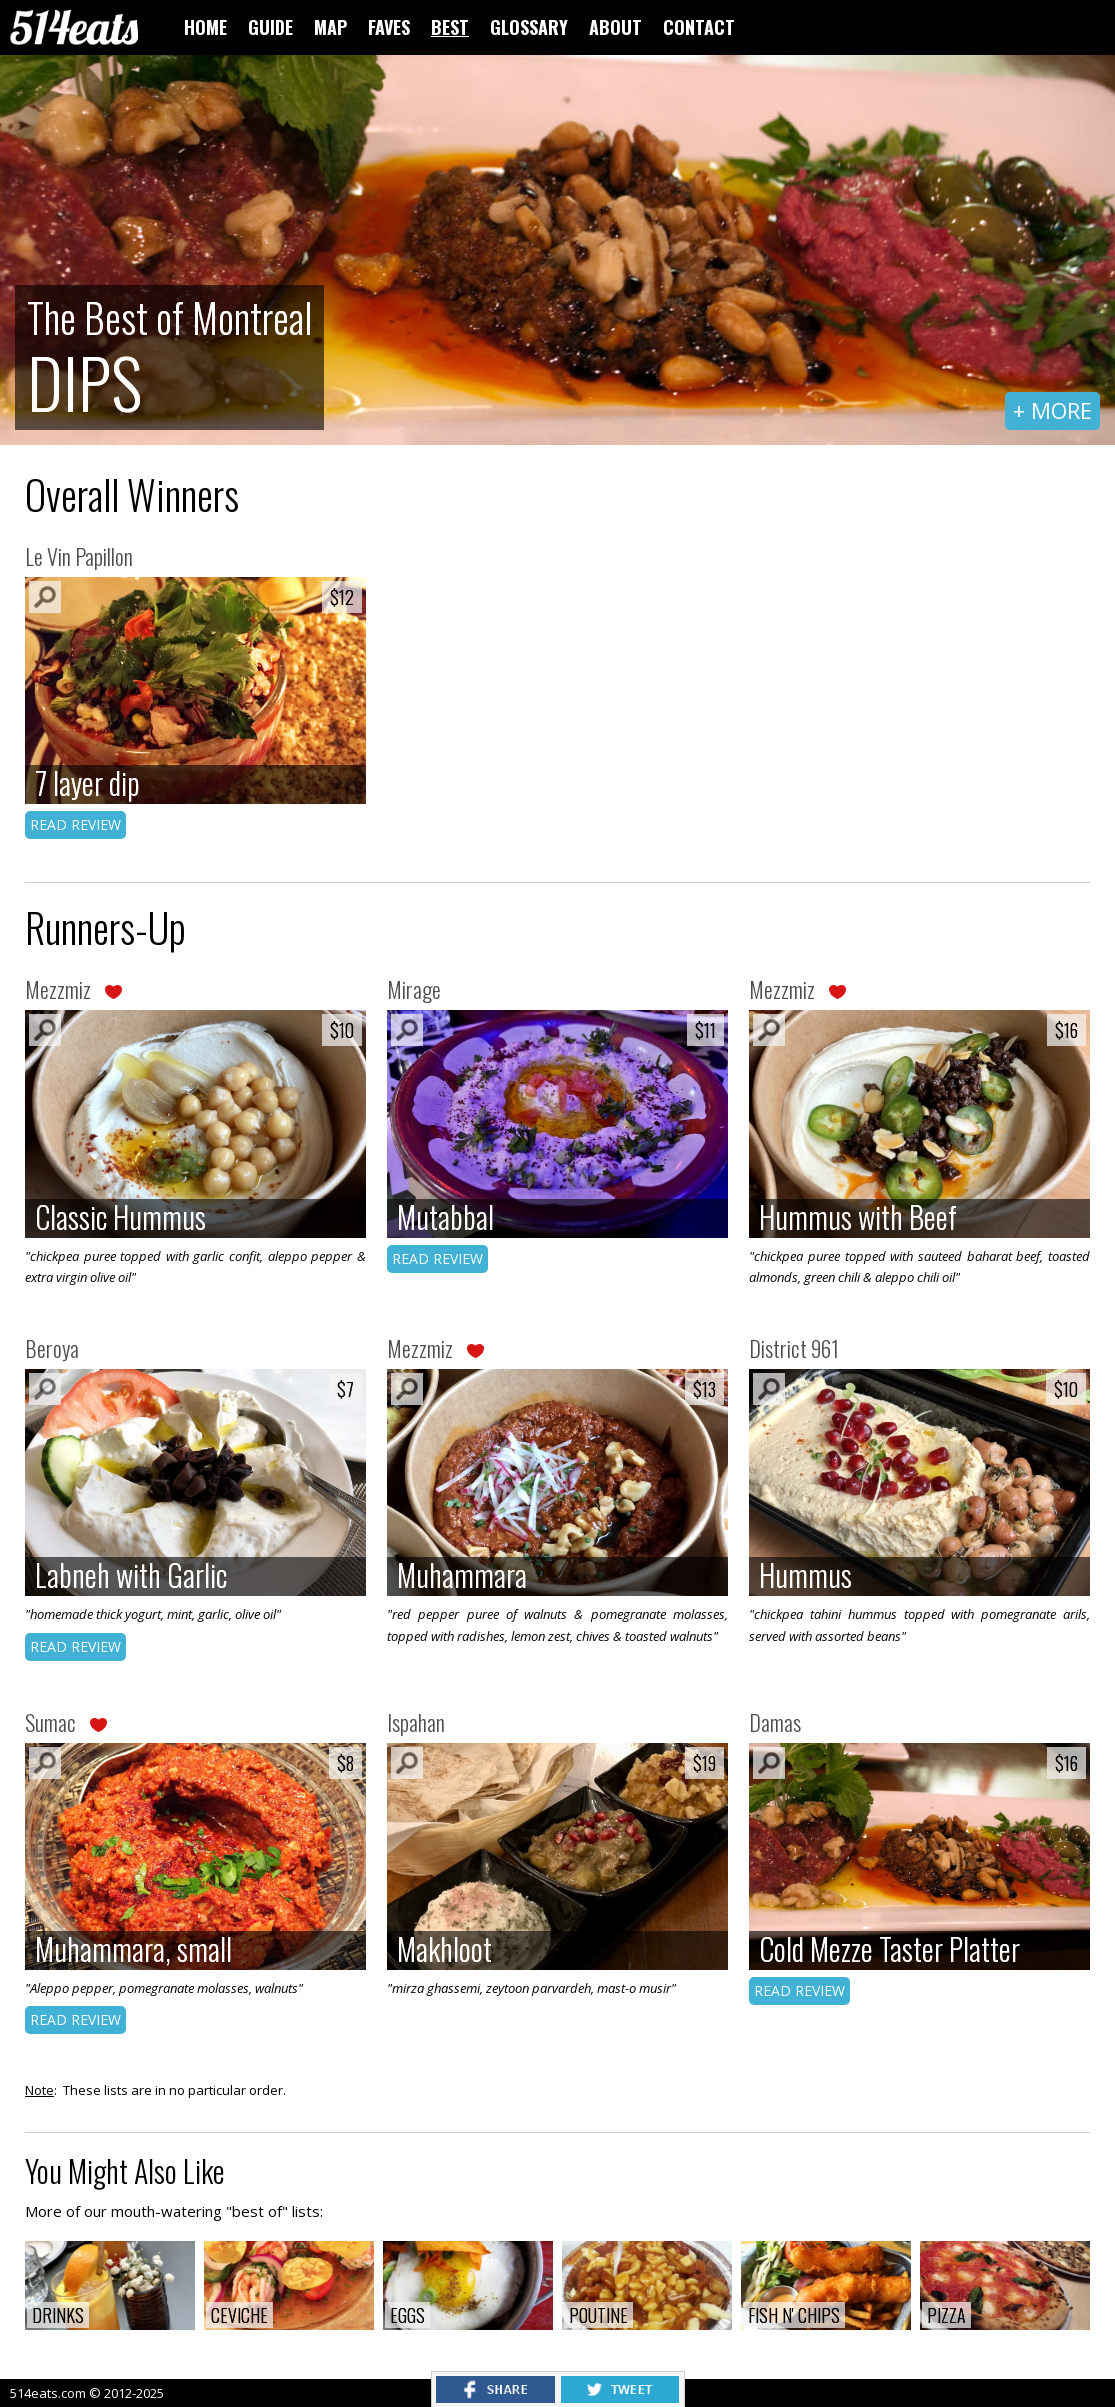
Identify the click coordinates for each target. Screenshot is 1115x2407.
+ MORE (1052, 410)
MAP (330, 27)
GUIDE (270, 27)
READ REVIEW (75, 824)
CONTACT (699, 27)
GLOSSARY (529, 27)
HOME (205, 27)
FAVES (389, 27)
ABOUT (615, 27)
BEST (450, 27)
